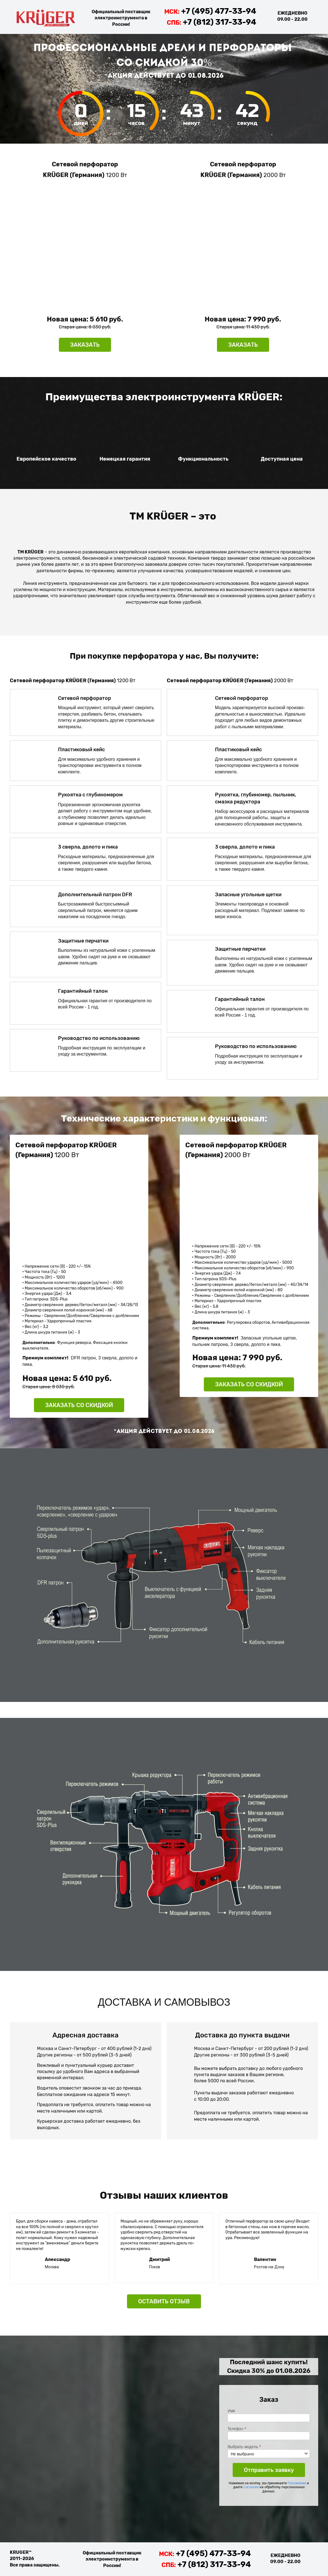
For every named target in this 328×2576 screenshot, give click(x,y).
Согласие (251, 2487)
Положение (297, 2483)
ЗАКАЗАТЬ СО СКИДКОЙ (79, 1405)
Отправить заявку (269, 2470)
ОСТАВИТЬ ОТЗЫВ (164, 2301)
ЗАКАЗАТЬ (85, 344)
